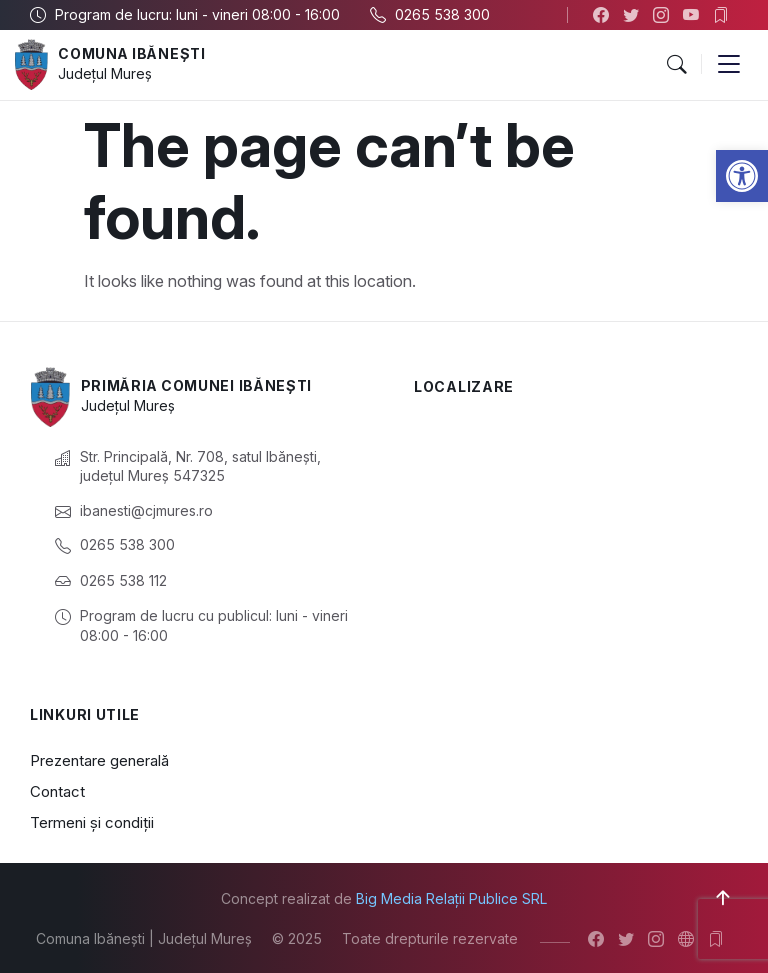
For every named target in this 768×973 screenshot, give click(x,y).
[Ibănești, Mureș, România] (576, 516)
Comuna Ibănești (133, 53)
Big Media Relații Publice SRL (451, 898)
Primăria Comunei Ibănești (198, 385)
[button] (742, 176)
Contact (57, 791)
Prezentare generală (99, 760)
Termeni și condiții (92, 822)
